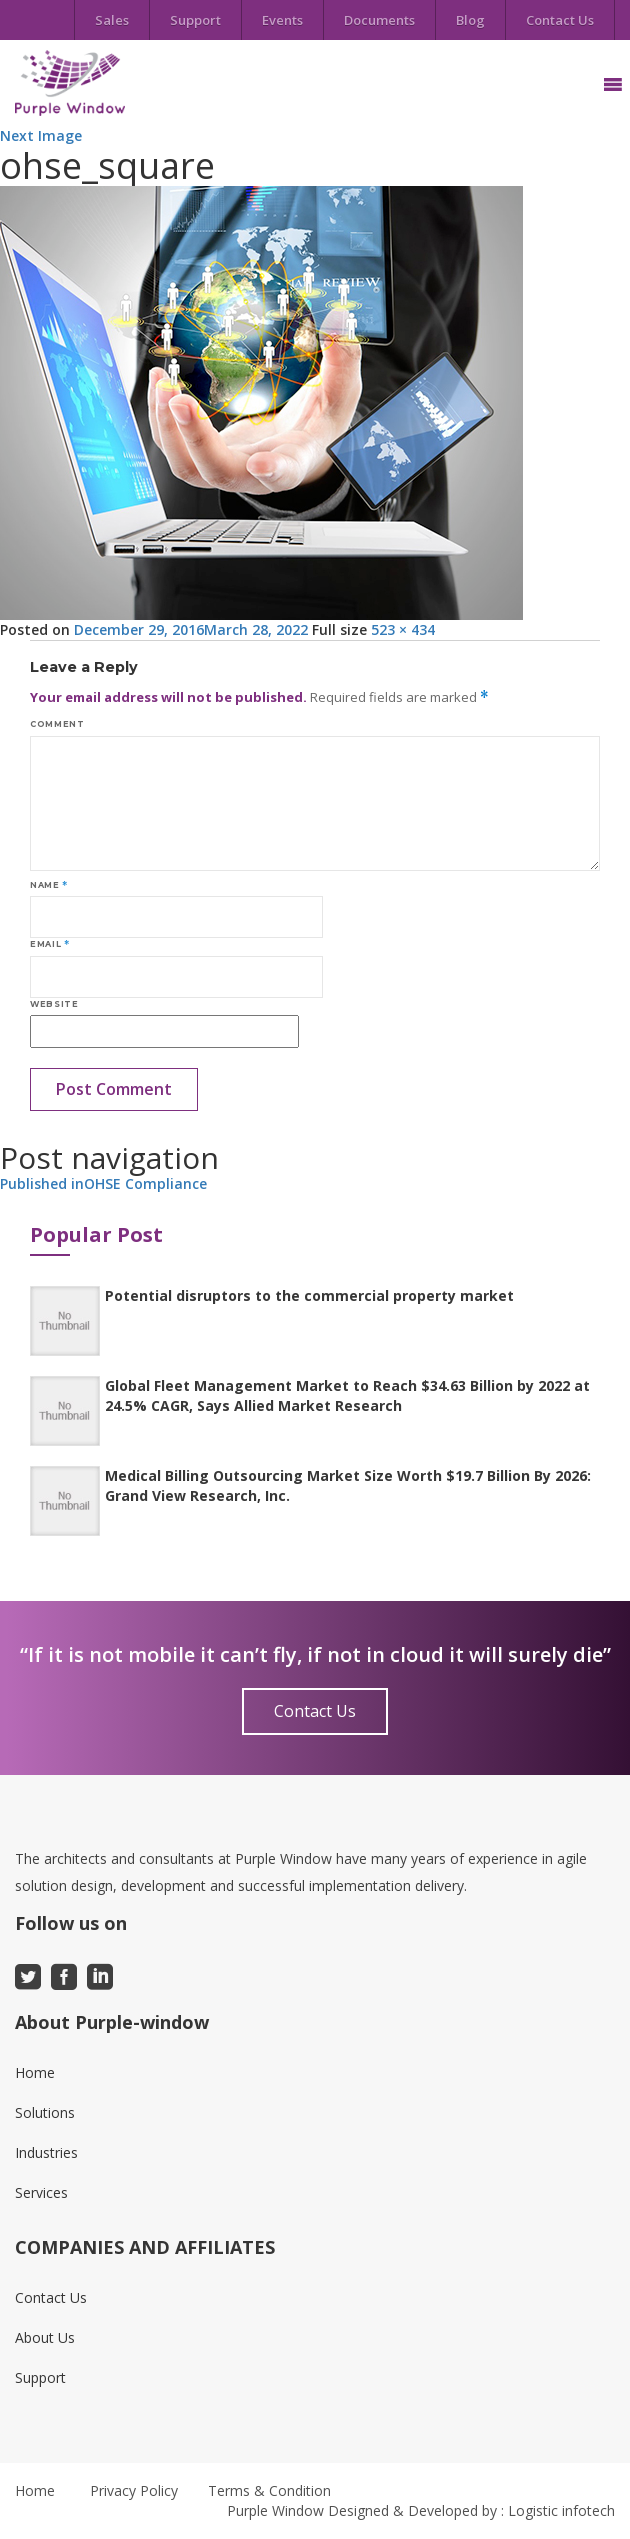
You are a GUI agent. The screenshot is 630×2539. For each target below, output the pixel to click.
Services (41, 2192)
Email (49, 944)
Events (282, 20)
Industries (46, 2152)
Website (54, 1004)
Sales (112, 20)
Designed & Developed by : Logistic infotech (471, 2510)
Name (49, 885)
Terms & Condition (269, 2490)
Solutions (45, 2112)
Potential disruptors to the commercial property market (309, 1295)
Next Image (41, 135)
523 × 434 (403, 629)
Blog (470, 20)
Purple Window (275, 2510)
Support (195, 20)
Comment (57, 724)
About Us (45, 2337)
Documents (379, 20)
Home (35, 2072)
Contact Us (560, 20)
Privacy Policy (134, 2490)
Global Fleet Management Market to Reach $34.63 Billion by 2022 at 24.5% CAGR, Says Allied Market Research (347, 1395)
